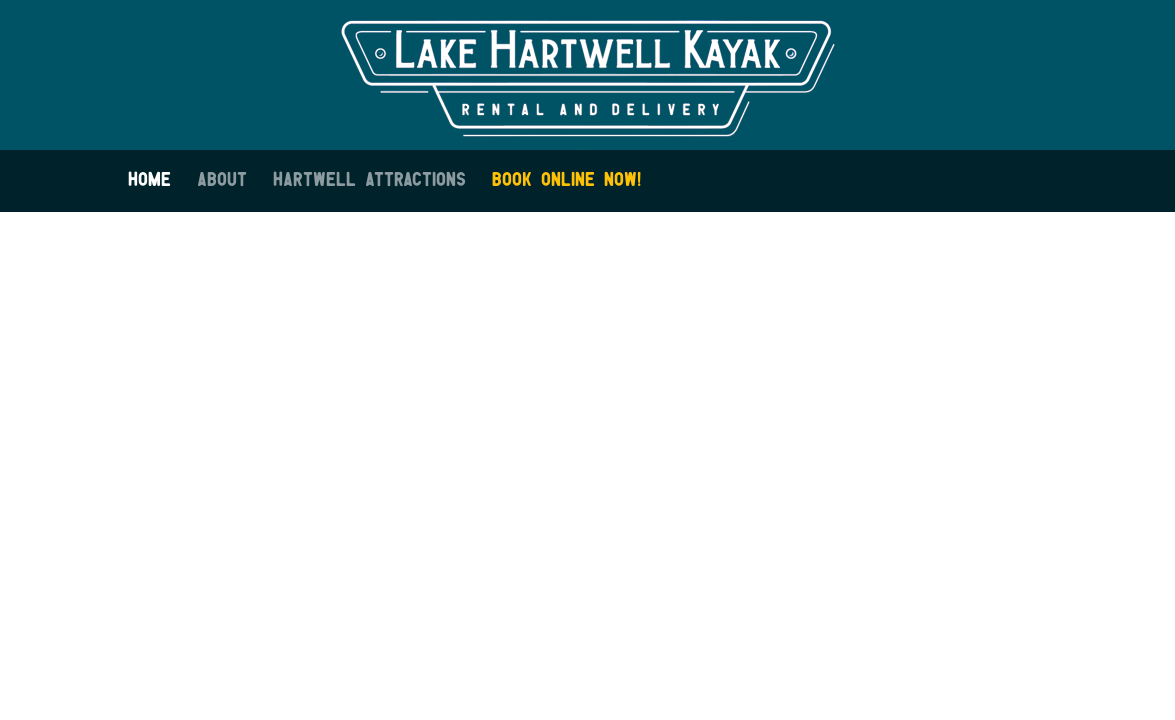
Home (149, 181)
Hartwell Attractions (369, 181)
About (222, 181)
